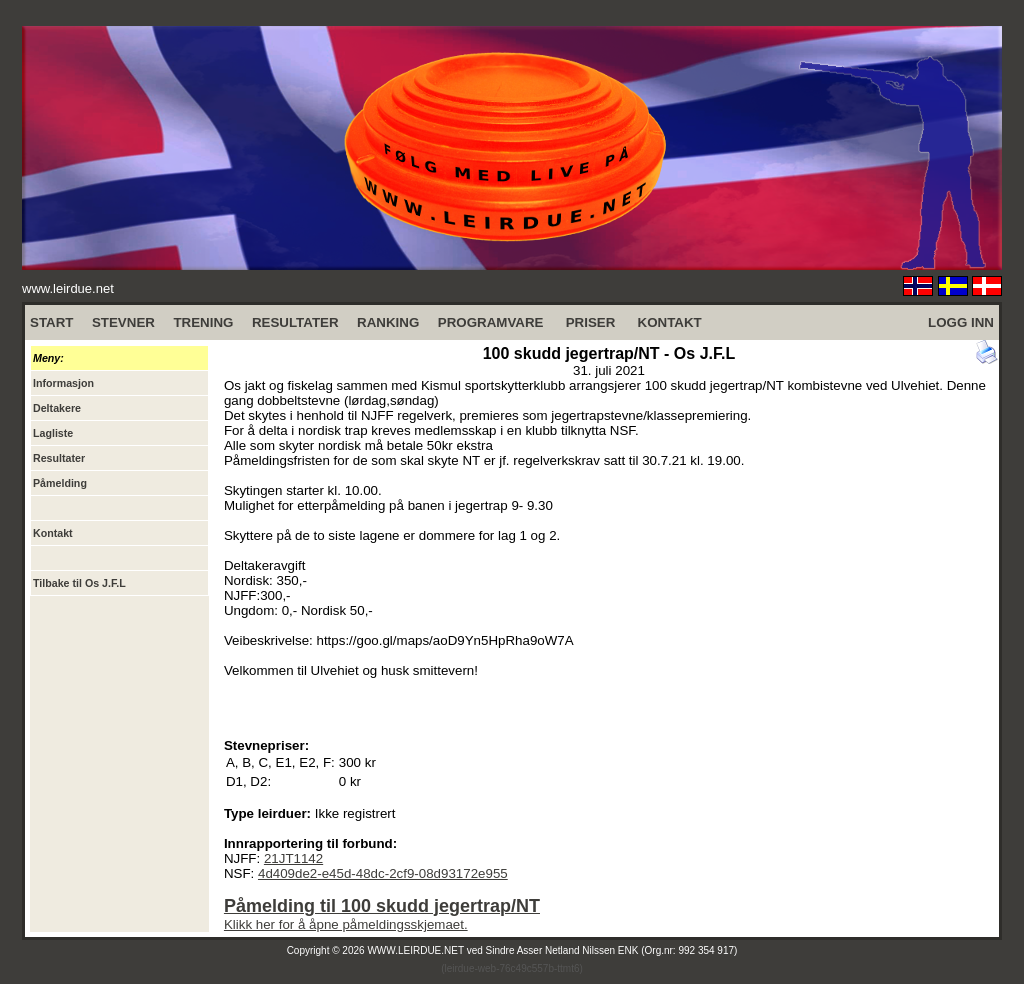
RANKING (388, 322)
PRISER (591, 322)
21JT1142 (293, 858)
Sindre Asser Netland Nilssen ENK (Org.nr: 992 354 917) (612, 950)
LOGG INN (961, 322)
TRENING (203, 322)
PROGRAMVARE (491, 322)
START (51, 322)
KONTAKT (670, 322)
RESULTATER (295, 322)
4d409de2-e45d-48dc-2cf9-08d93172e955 (383, 873)
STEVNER (123, 322)
